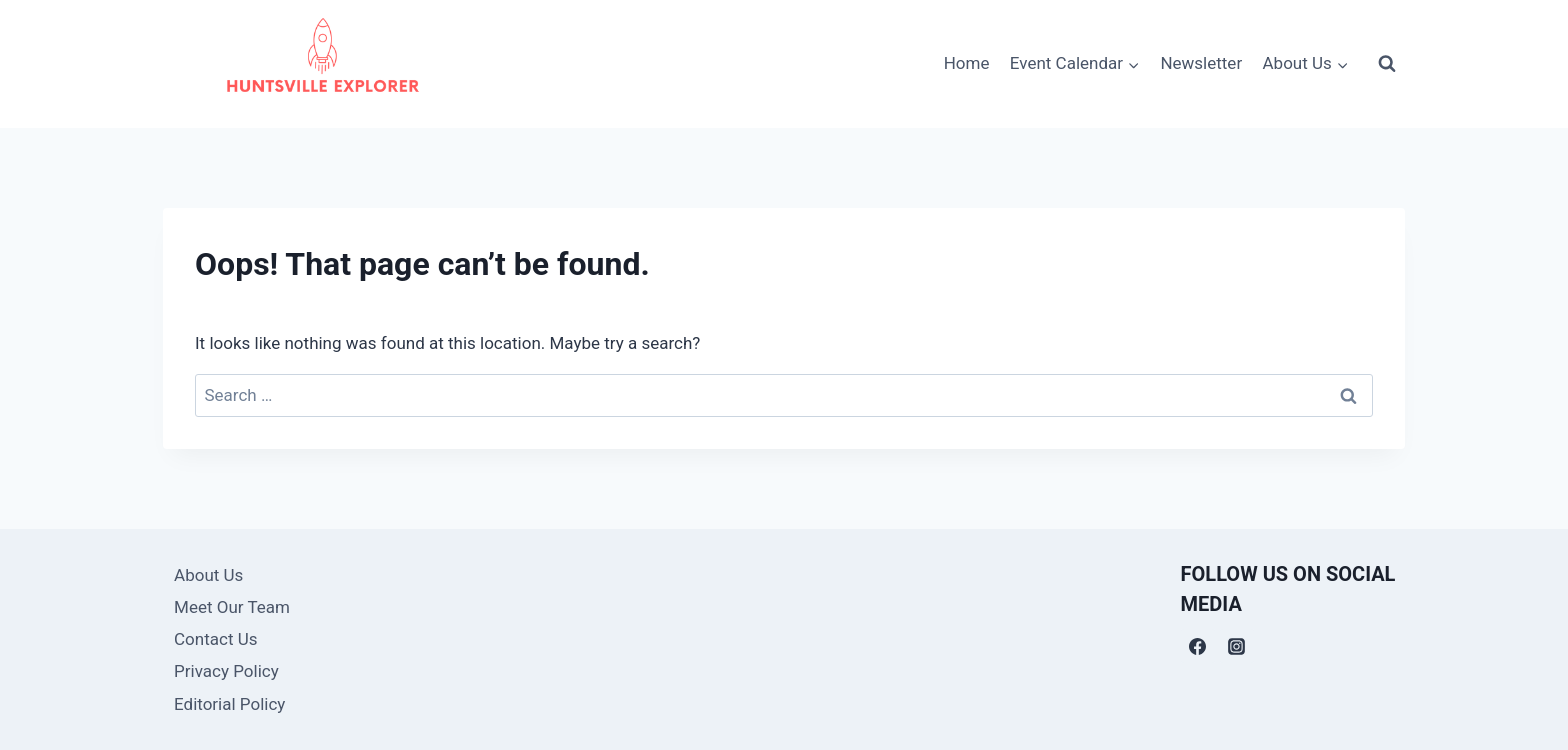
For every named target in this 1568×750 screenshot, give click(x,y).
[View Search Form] (1387, 64)
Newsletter (1201, 63)
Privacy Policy (226, 671)
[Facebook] (1198, 646)
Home (967, 63)
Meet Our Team (232, 607)
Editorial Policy (229, 704)
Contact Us (215, 639)
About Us (208, 575)
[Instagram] (1237, 646)
